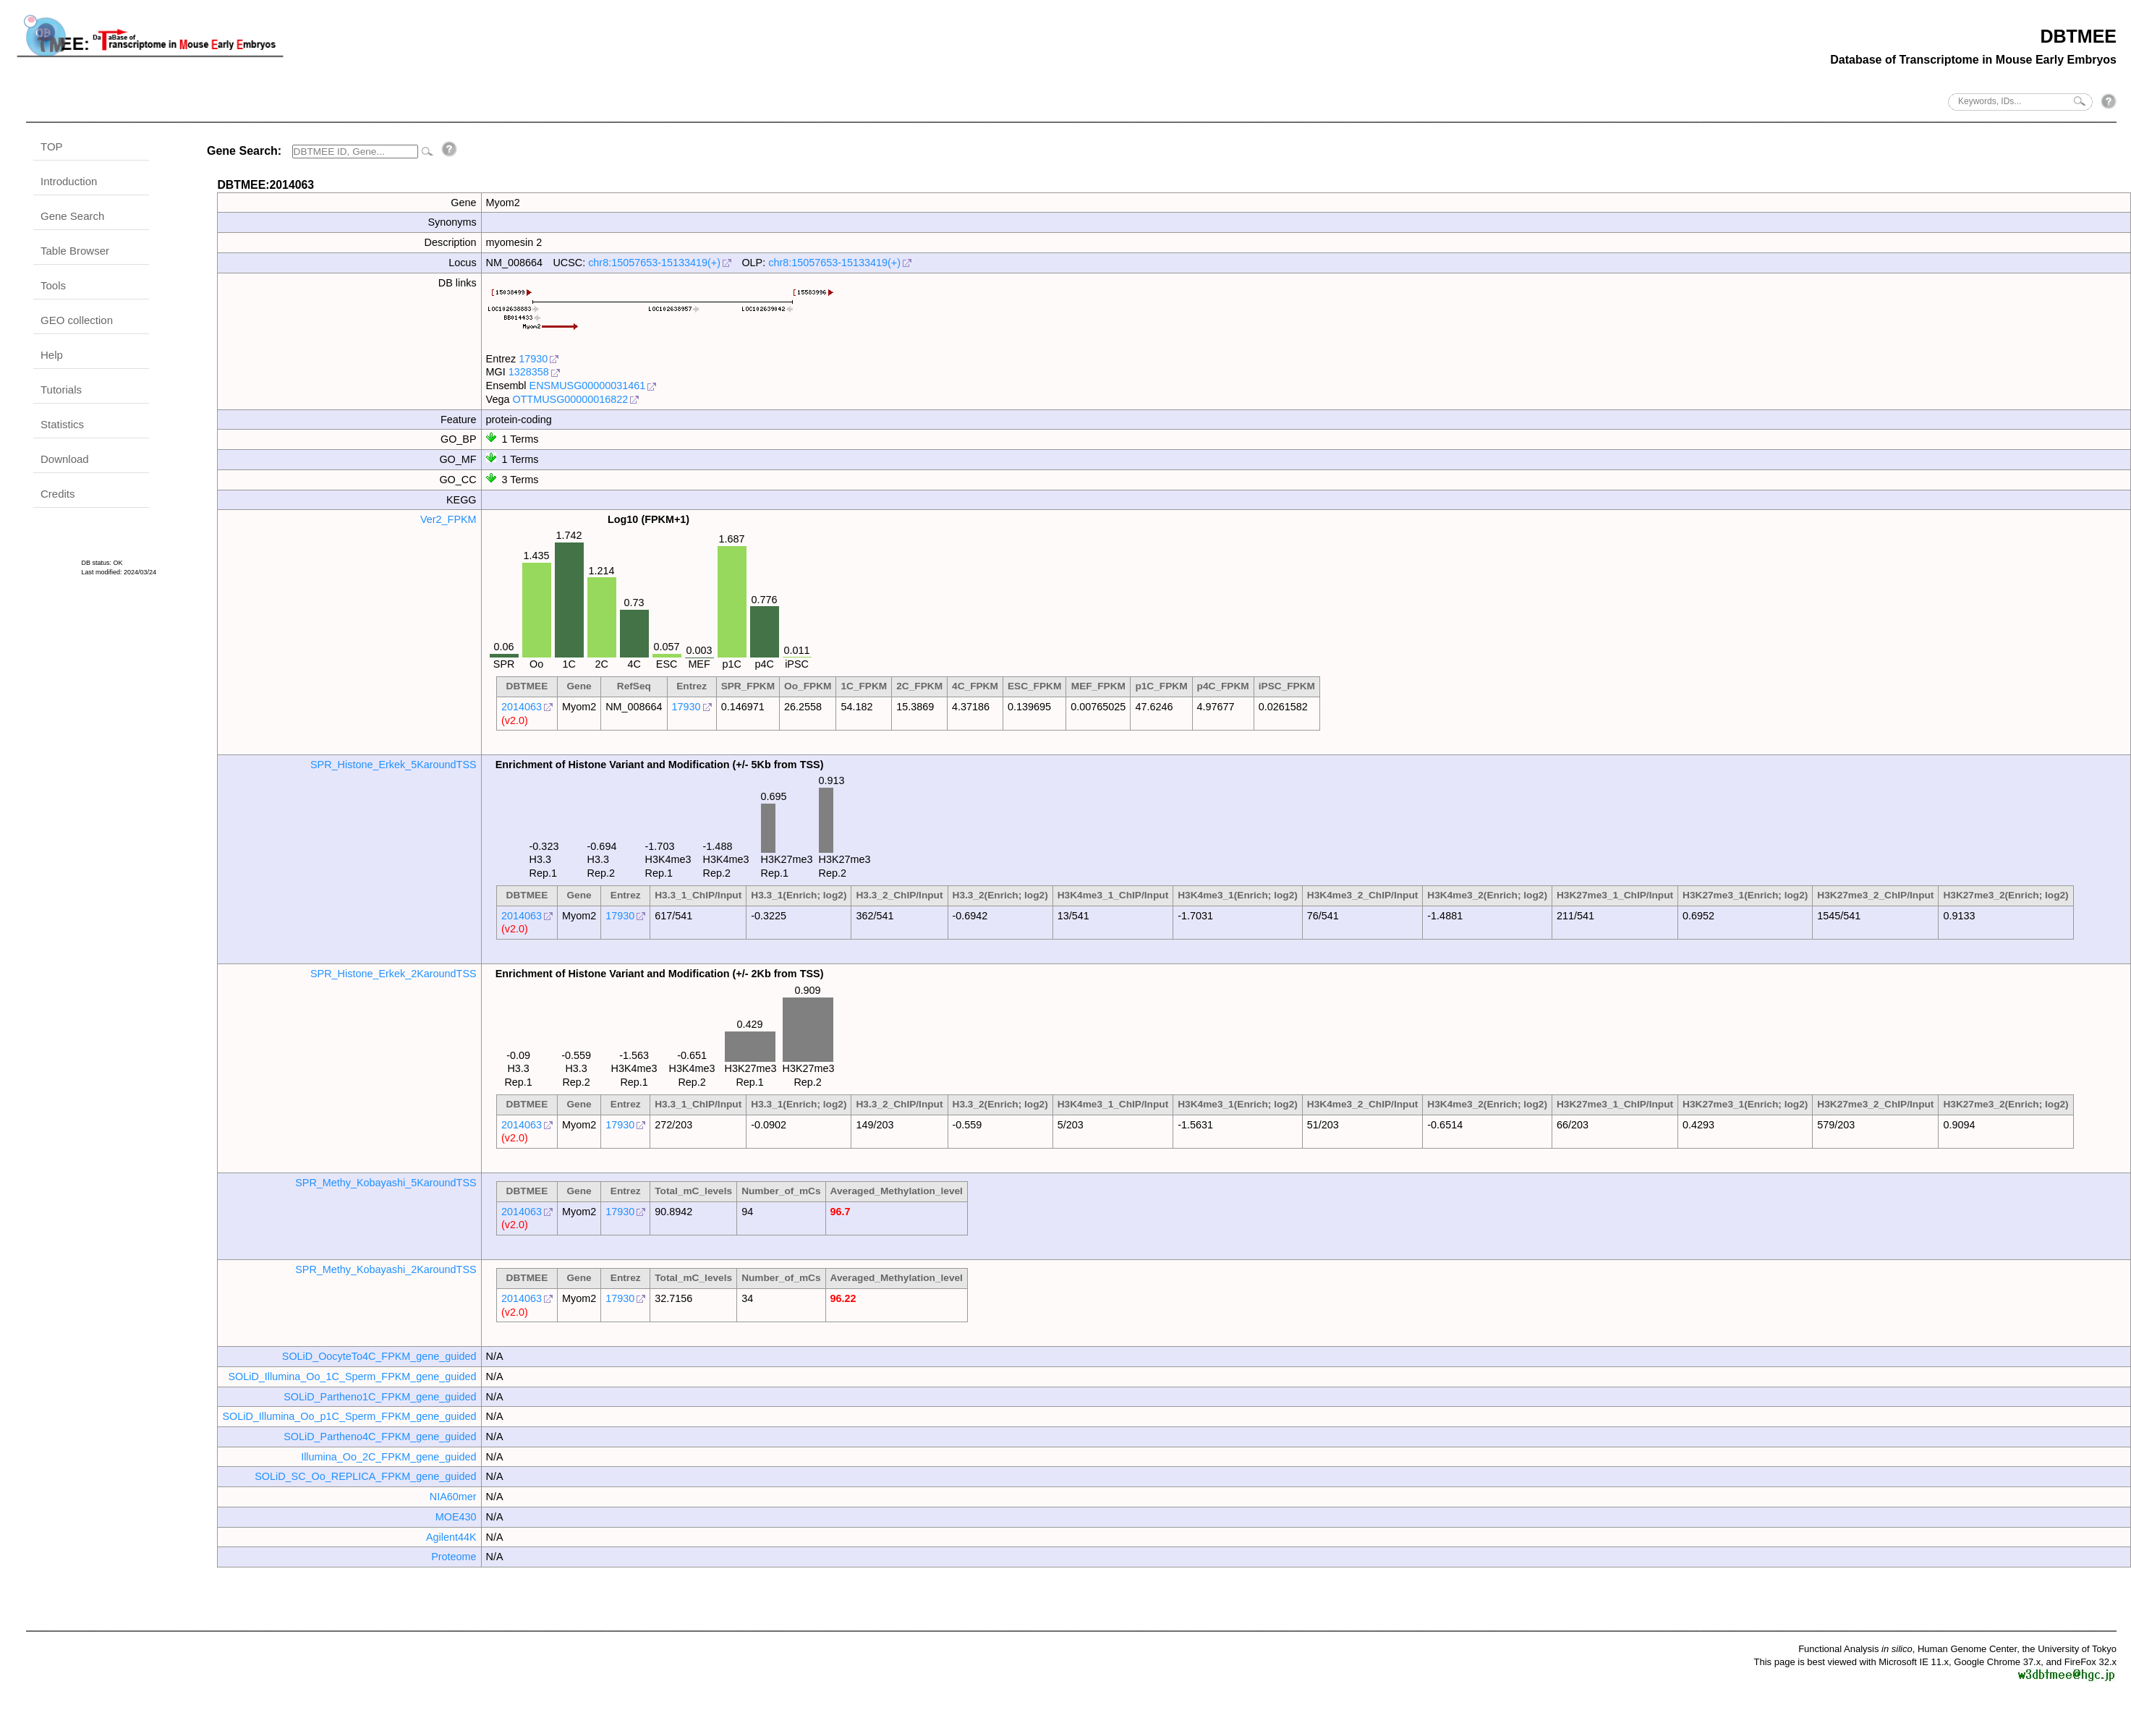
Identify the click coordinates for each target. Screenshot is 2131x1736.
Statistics (62, 424)
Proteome (453, 1556)
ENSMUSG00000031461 (587, 385)
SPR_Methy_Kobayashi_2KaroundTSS (385, 1269)
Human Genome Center (1967, 1648)
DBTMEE (2078, 36)
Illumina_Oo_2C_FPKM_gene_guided (388, 1457)
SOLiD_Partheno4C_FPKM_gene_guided (380, 1436)
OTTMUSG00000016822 (570, 399)
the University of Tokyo (2069, 1648)
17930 (533, 359)
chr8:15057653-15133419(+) (654, 262)
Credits (58, 494)
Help (52, 355)
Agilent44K (451, 1537)
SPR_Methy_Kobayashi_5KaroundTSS (385, 1182)
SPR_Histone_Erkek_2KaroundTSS (393, 973)
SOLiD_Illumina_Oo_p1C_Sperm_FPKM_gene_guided (349, 1416)
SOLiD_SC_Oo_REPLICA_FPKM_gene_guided (365, 1476)
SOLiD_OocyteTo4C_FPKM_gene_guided (379, 1356)
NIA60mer (453, 1496)
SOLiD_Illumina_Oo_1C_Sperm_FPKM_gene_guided (352, 1376)
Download (65, 459)
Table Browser (75, 250)
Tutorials (61, 389)
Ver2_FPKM (448, 519)
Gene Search (72, 216)
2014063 (521, 706)
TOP (52, 146)
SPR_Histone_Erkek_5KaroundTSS (393, 764)
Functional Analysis (1855, 1648)
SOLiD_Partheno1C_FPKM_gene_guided (380, 1397)
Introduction (69, 181)
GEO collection (77, 320)
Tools (53, 285)
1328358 (529, 372)
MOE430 (456, 1517)
